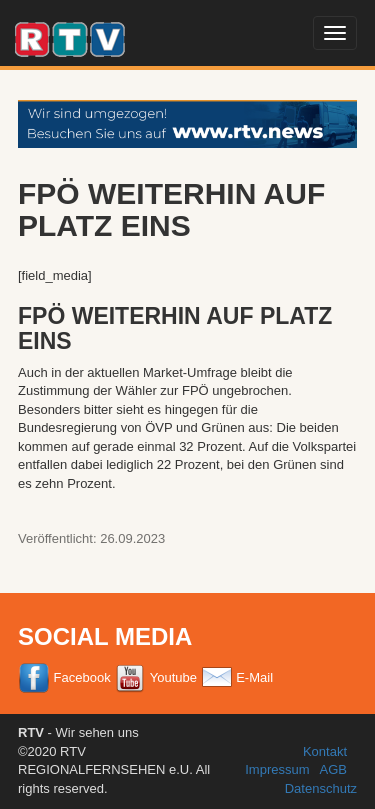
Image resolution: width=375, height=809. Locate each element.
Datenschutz (321, 788)
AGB (333, 769)
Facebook (64, 677)
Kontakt (325, 751)
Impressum (277, 769)
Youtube (155, 677)
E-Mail (237, 677)
